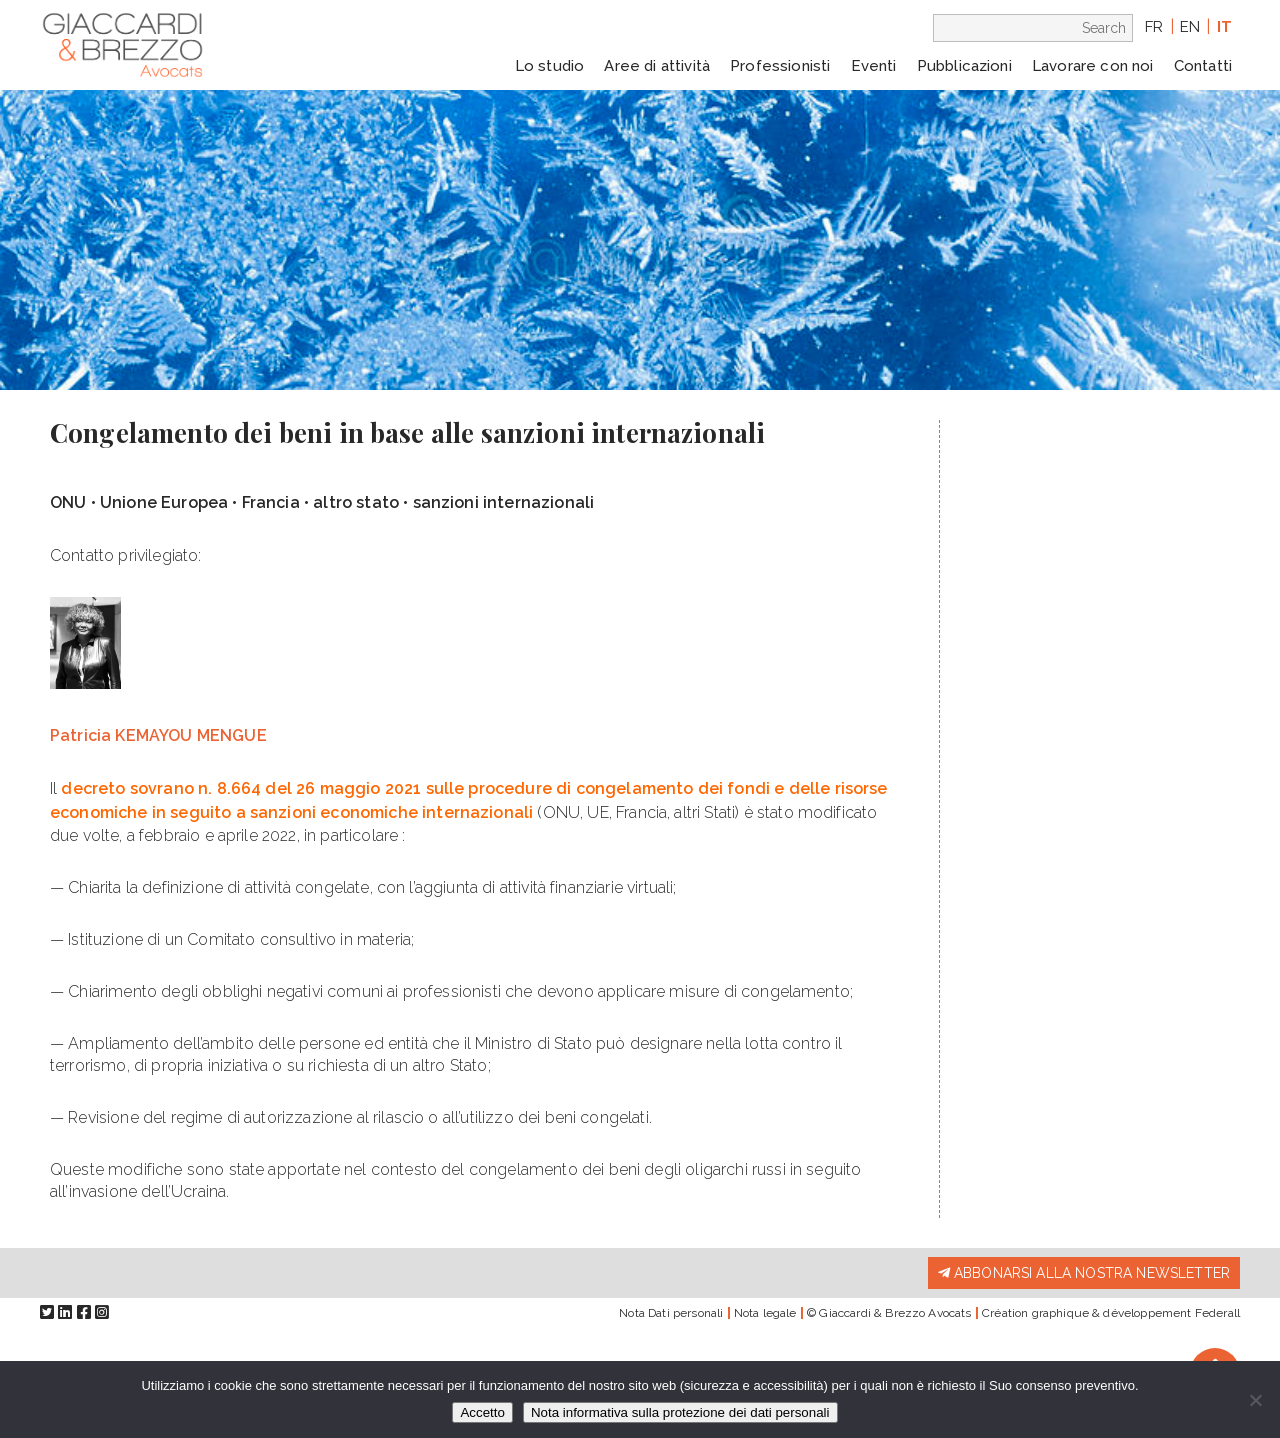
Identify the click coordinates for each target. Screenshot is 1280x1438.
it (1224, 27)
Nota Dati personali (671, 1313)
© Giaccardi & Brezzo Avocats (889, 1313)
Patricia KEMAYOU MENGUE (158, 735)
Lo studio (549, 66)
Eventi (874, 66)
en (1190, 27)
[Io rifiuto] (1255, 1400)
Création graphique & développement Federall (1111, 1313)
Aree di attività (657, 66)
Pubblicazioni (964, 66)
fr (1154, 27)
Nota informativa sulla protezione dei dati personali (680, 1412)
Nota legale (765, 1313)
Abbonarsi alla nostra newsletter (1084, 1273)
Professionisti (780, 66)
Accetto (482, 1412)
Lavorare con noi (1093, 66)
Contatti (1203, 66)
